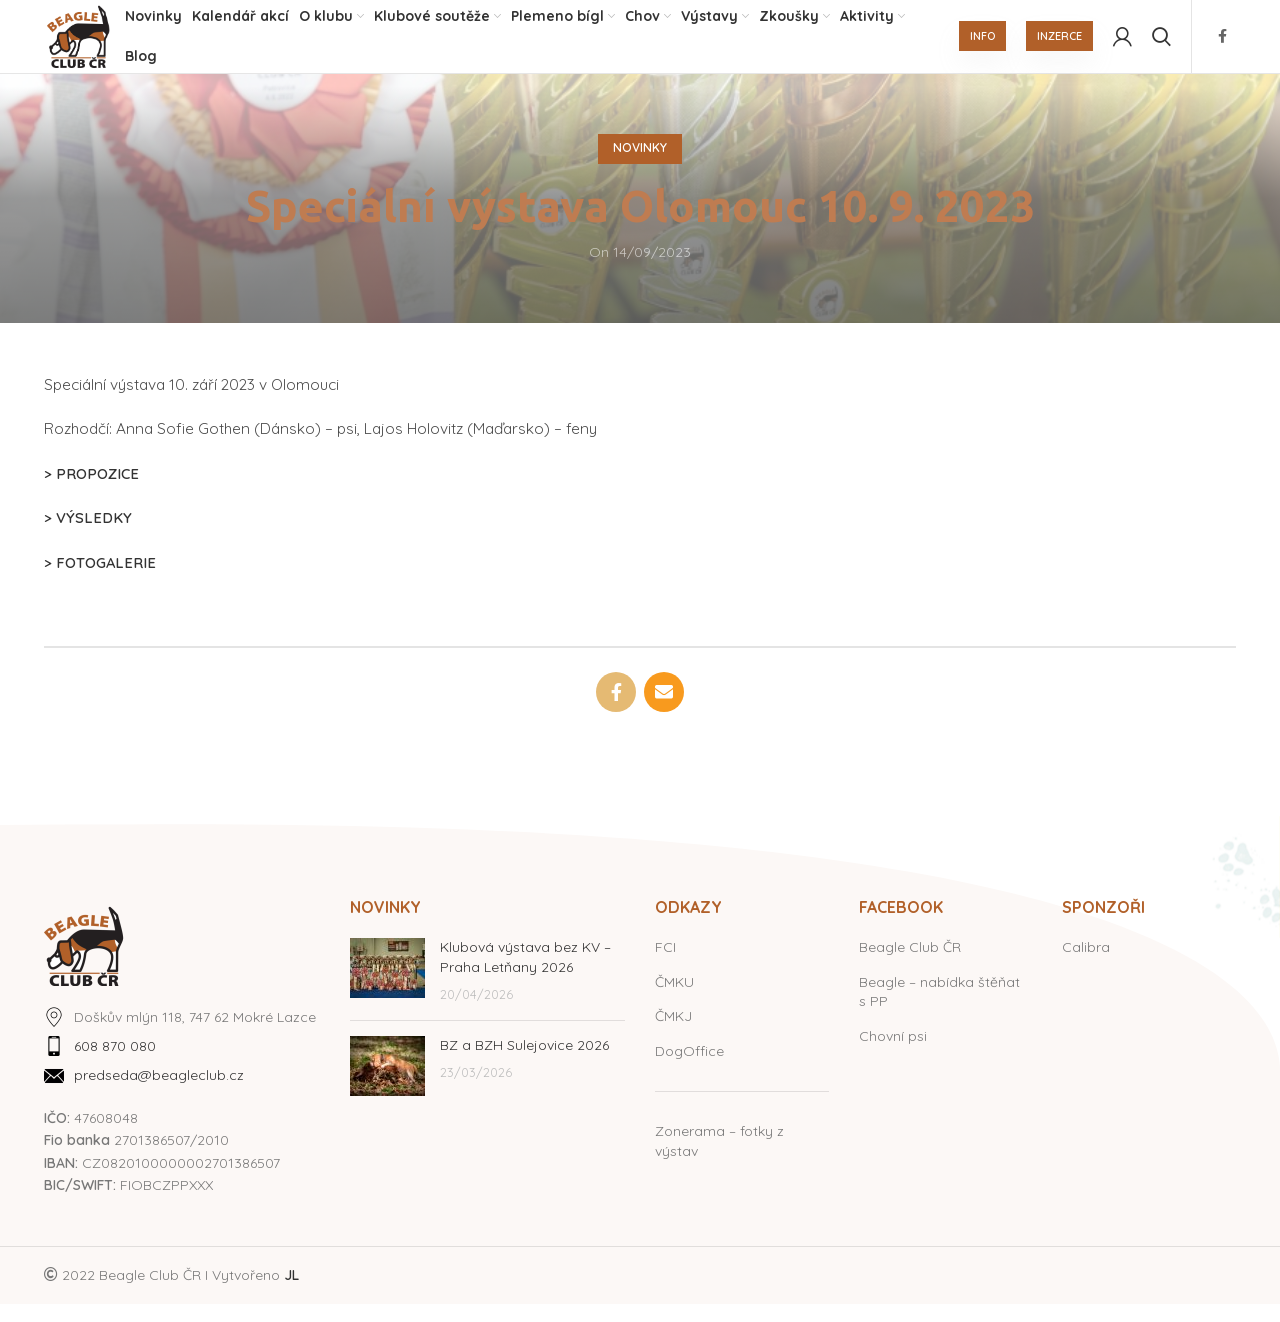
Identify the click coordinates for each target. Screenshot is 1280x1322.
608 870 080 (115, 1063)
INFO (982, 45)
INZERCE (1059, 45)
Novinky (640, 165)
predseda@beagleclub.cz (159, 1093)
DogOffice (689, 1068)
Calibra (1086, 964)
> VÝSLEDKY (87, 535)
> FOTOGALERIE (100, 579)
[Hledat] (1161, 45)
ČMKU (674, 999)
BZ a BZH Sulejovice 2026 (524, 1062)
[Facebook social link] (1222, 45)
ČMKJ (673, 1034)
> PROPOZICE (92, 490)
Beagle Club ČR (910, 964)
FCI (665, 964)
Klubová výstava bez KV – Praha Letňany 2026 (525, 974)
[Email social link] (664, 709)
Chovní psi (893, 1053)
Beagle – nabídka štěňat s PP (939, 1009)
